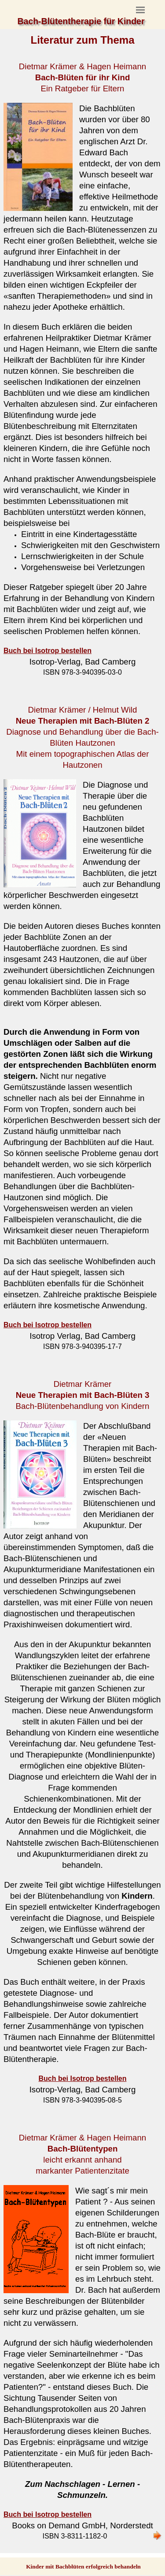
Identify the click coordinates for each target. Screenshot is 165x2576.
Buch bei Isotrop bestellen (48, 1325)
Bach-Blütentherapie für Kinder (80, 21)
